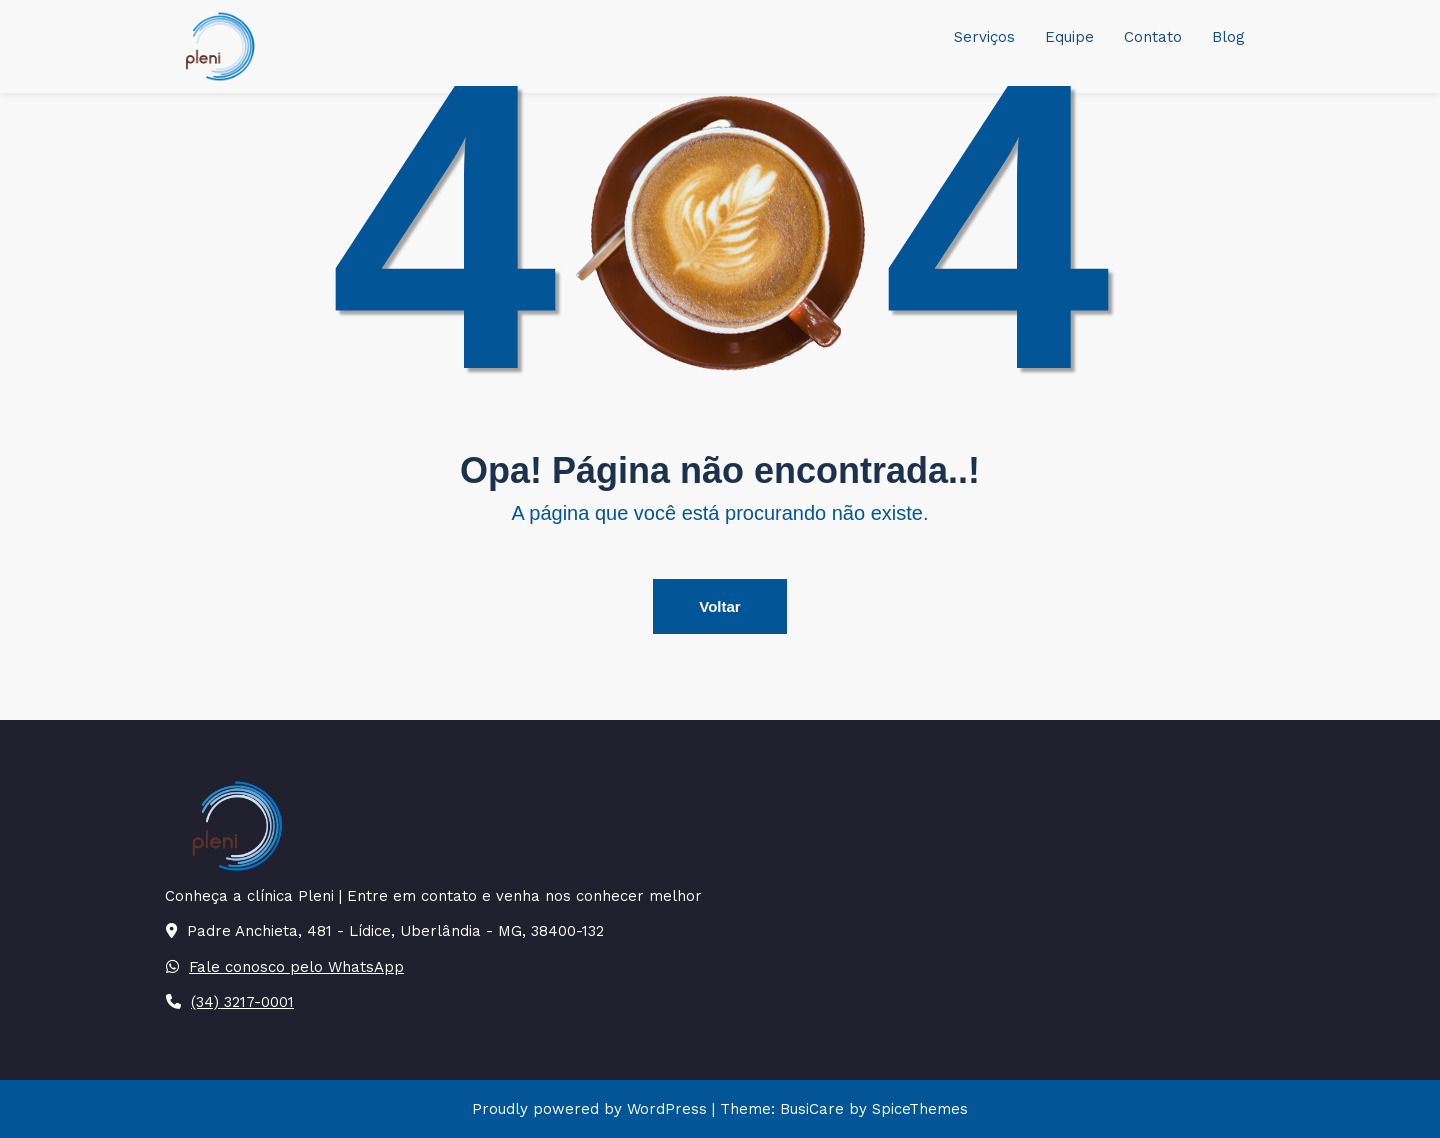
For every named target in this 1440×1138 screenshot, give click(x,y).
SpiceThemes (917, 1109)
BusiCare (814, 1109)
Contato (1153, 37)
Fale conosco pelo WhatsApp (296, 967)
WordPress (667, 1109)
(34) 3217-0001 (242, 1002)
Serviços (984, 37)
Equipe (1069, 37)
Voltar (719, 606)
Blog (1228, 37)
